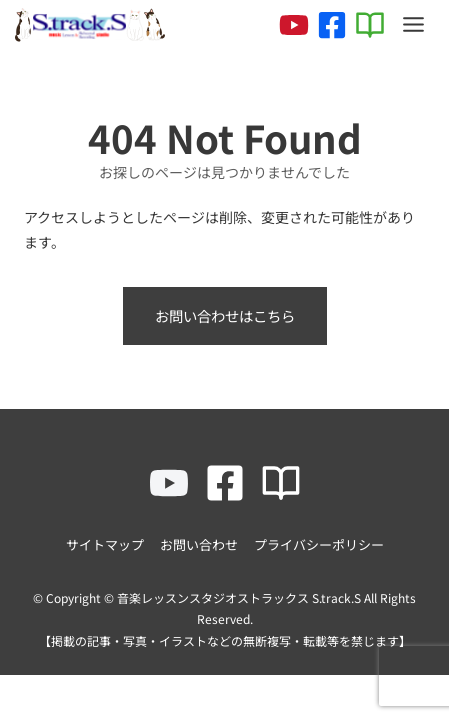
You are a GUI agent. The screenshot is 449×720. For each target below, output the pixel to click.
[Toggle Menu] (413, 24)
